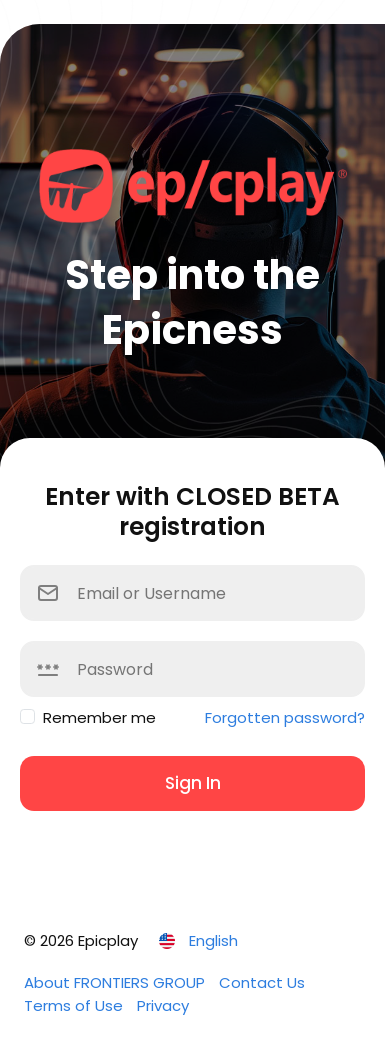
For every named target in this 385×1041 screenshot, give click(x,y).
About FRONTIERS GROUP (116, 982)
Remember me (99, 717)
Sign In (193, 783)
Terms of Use (75, 1005)
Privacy (163, 1005)
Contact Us (262, 982)
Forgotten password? (285, 717)
